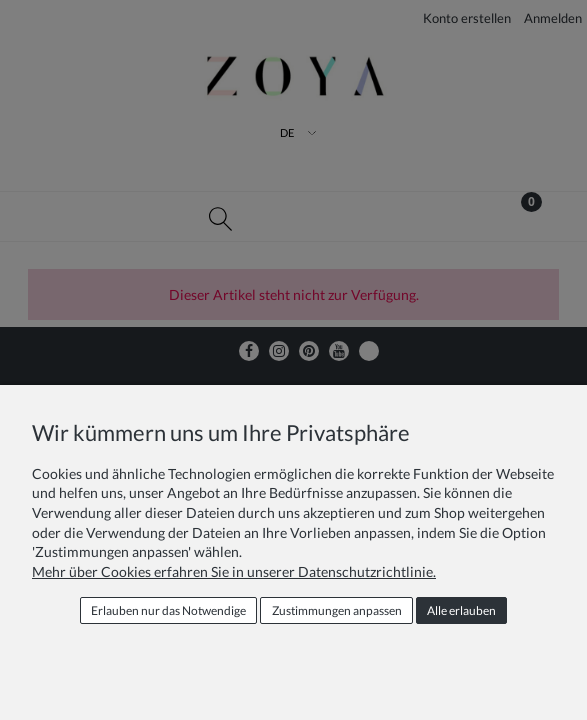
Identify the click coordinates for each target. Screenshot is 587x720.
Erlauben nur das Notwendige (168, 610)
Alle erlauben (461, 610)
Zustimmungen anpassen (337, 610)
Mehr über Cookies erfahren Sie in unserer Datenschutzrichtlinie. (234, 571)
